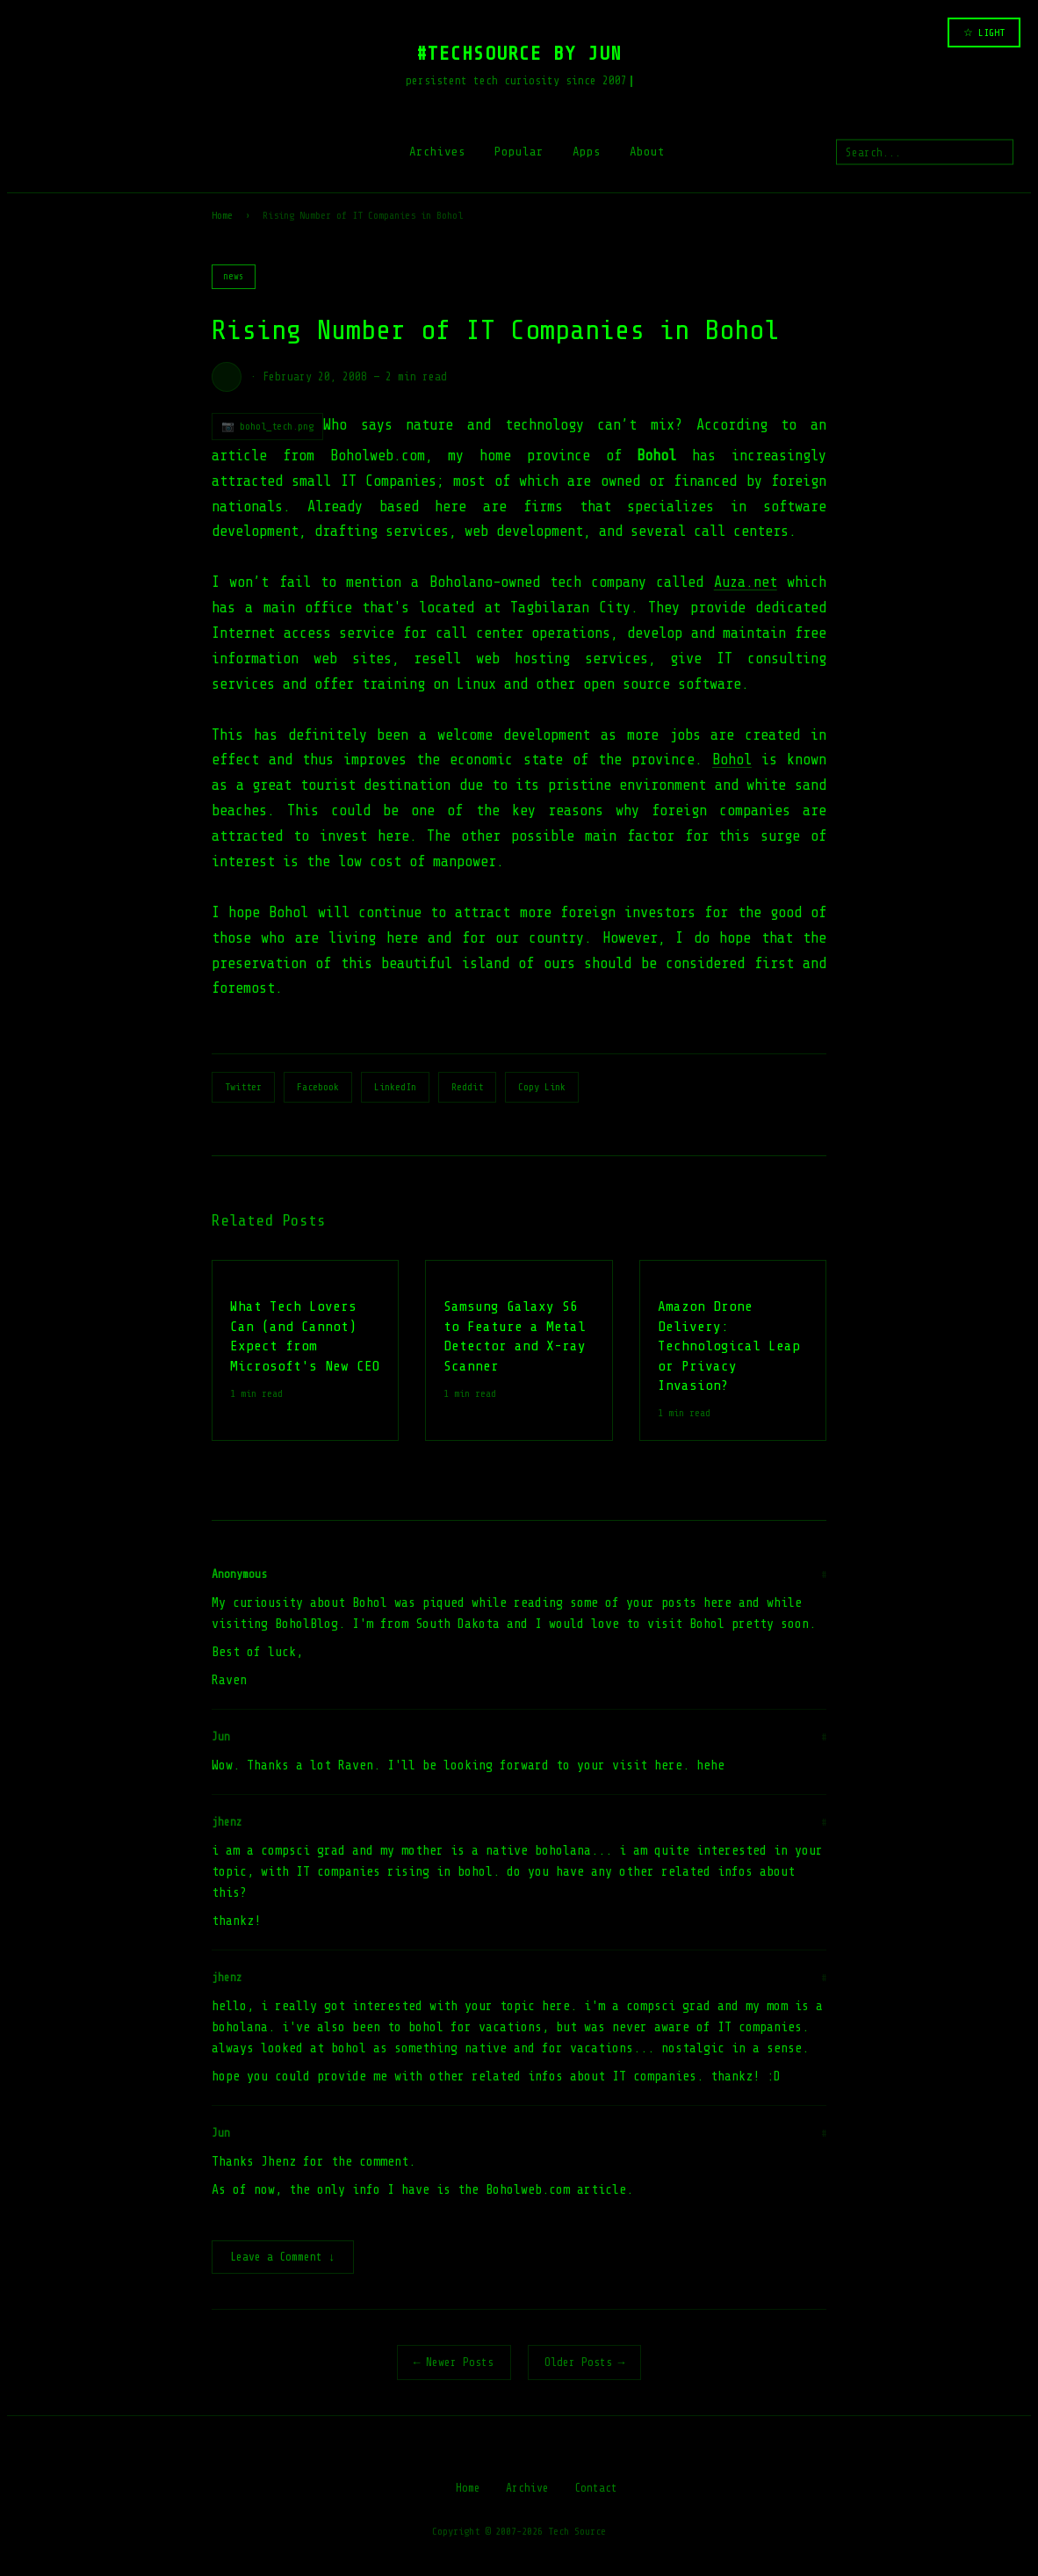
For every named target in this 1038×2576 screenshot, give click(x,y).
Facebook (318, 1087)
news (233, 276)
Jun (221, 1736)
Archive (527, 2489)
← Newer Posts (454, 2363)
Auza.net (745, 582)
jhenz (227, 1821)
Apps (587, 151)
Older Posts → (584, 2363)
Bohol (732, 759)
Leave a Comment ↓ (282, 2258)
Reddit (467, 1087)
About (647, 151)
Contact (595, 2489)
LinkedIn (395, 1087)
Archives (437, 151)
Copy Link (542, 1087)
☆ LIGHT (984, 32)
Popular (519, 151)
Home (222, 215)
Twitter (243, 1087)
